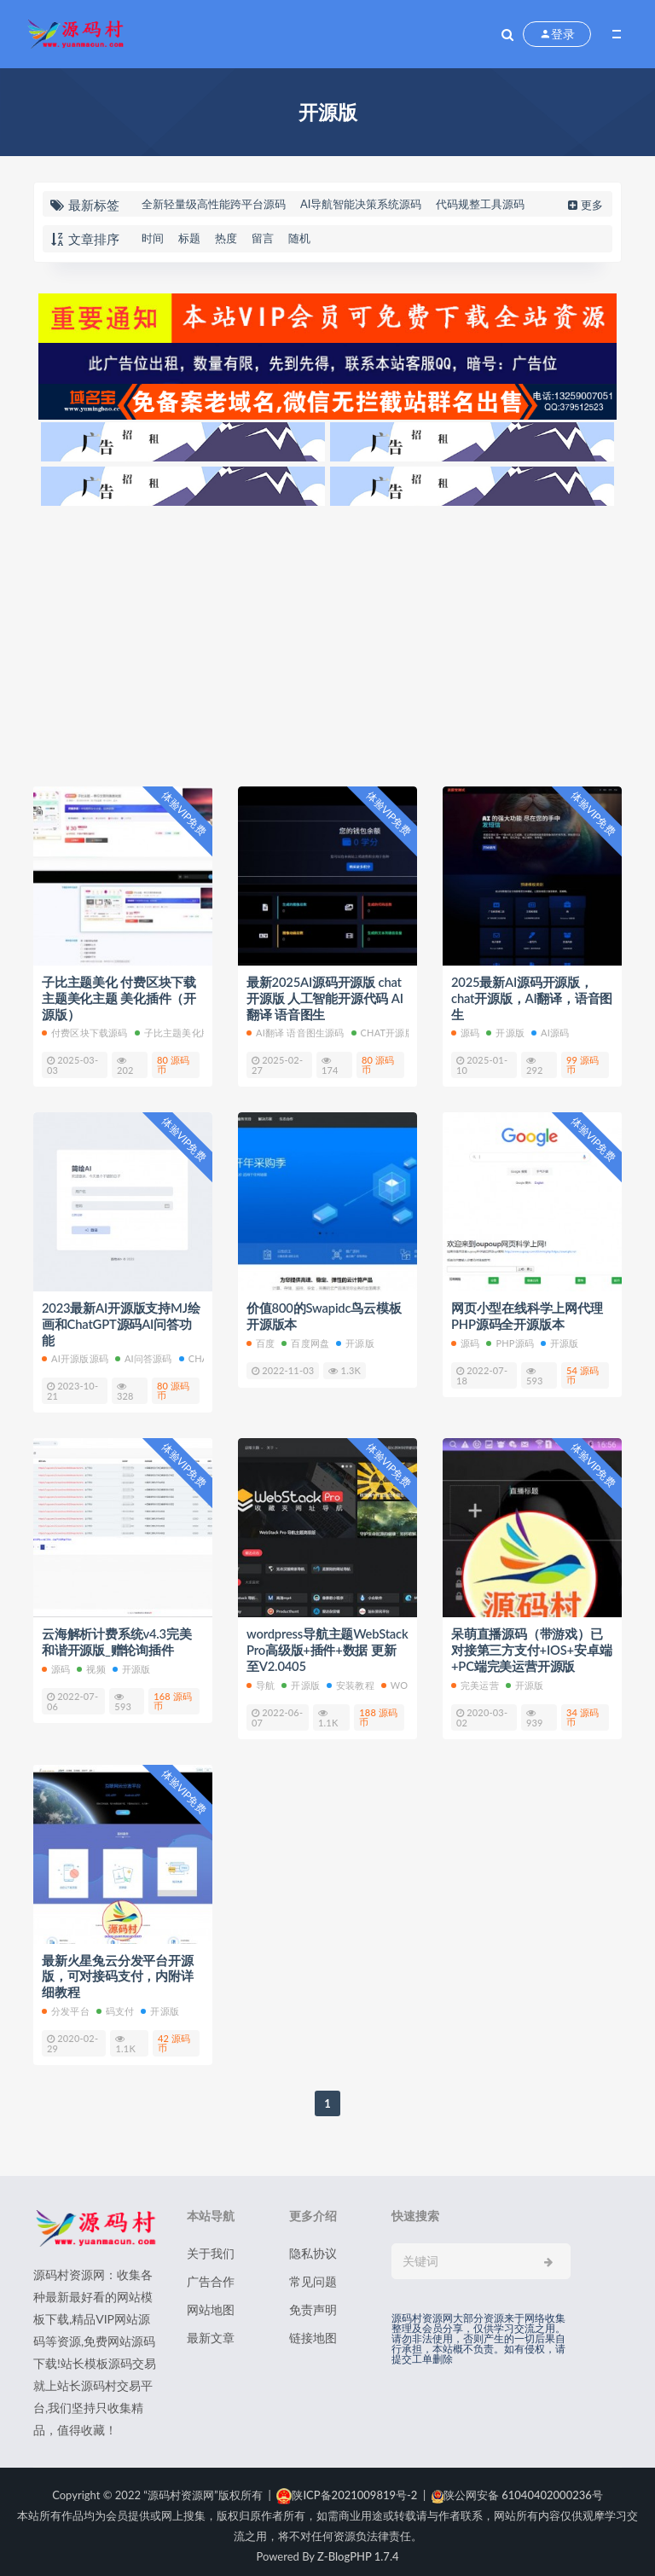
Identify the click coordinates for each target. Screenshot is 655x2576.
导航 (260, 1679)
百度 (260, 1339)
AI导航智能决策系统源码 (360, 204)
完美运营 (475, 1679)
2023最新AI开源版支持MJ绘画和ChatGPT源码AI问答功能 (121, 1321)
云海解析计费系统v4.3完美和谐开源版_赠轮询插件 (117, 1637)
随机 (299, 238)
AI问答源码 (143, 1355)
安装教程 (350, 1679)
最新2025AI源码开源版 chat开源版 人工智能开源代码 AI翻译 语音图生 (324, 997)
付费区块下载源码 (85, 1030)
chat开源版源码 (392, 1030)
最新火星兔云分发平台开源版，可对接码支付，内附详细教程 (118, 1970)
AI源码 (550, 1030)
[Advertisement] (327, 641)
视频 (91, 1663)
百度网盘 (305, 1339)
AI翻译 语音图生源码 (295, 1030)
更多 (584, 205)
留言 (263, 238)
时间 (153, 238)
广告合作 (211, 2273)
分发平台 (66, 2003)
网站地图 (211, 2302)
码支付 (115, 2003)
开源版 (505, 1030)
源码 (465, 1030)
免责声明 (313, 2302)
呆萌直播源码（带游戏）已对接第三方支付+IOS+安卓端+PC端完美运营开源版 (531, 1645)
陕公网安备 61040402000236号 (517, 2487)
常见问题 (313, 2273)
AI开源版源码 (75, 1355)
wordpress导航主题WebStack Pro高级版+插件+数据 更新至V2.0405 (320, 1645)
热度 (226, 238)
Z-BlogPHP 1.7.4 (357, 2549)
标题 (189, 238)
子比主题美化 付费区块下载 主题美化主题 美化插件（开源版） (119, 997)
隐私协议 (313, 2245)
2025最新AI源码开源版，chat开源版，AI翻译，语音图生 (532, 997)
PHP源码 (510, 1339)
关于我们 (211, 2245)
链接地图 (313, 2330)
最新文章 (211, 2330)
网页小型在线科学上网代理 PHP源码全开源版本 (527, 1313)
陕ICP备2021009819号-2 (346, 2487)
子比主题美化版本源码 (187, 1030)
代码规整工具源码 (480, 204)
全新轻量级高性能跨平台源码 (214, 204)
